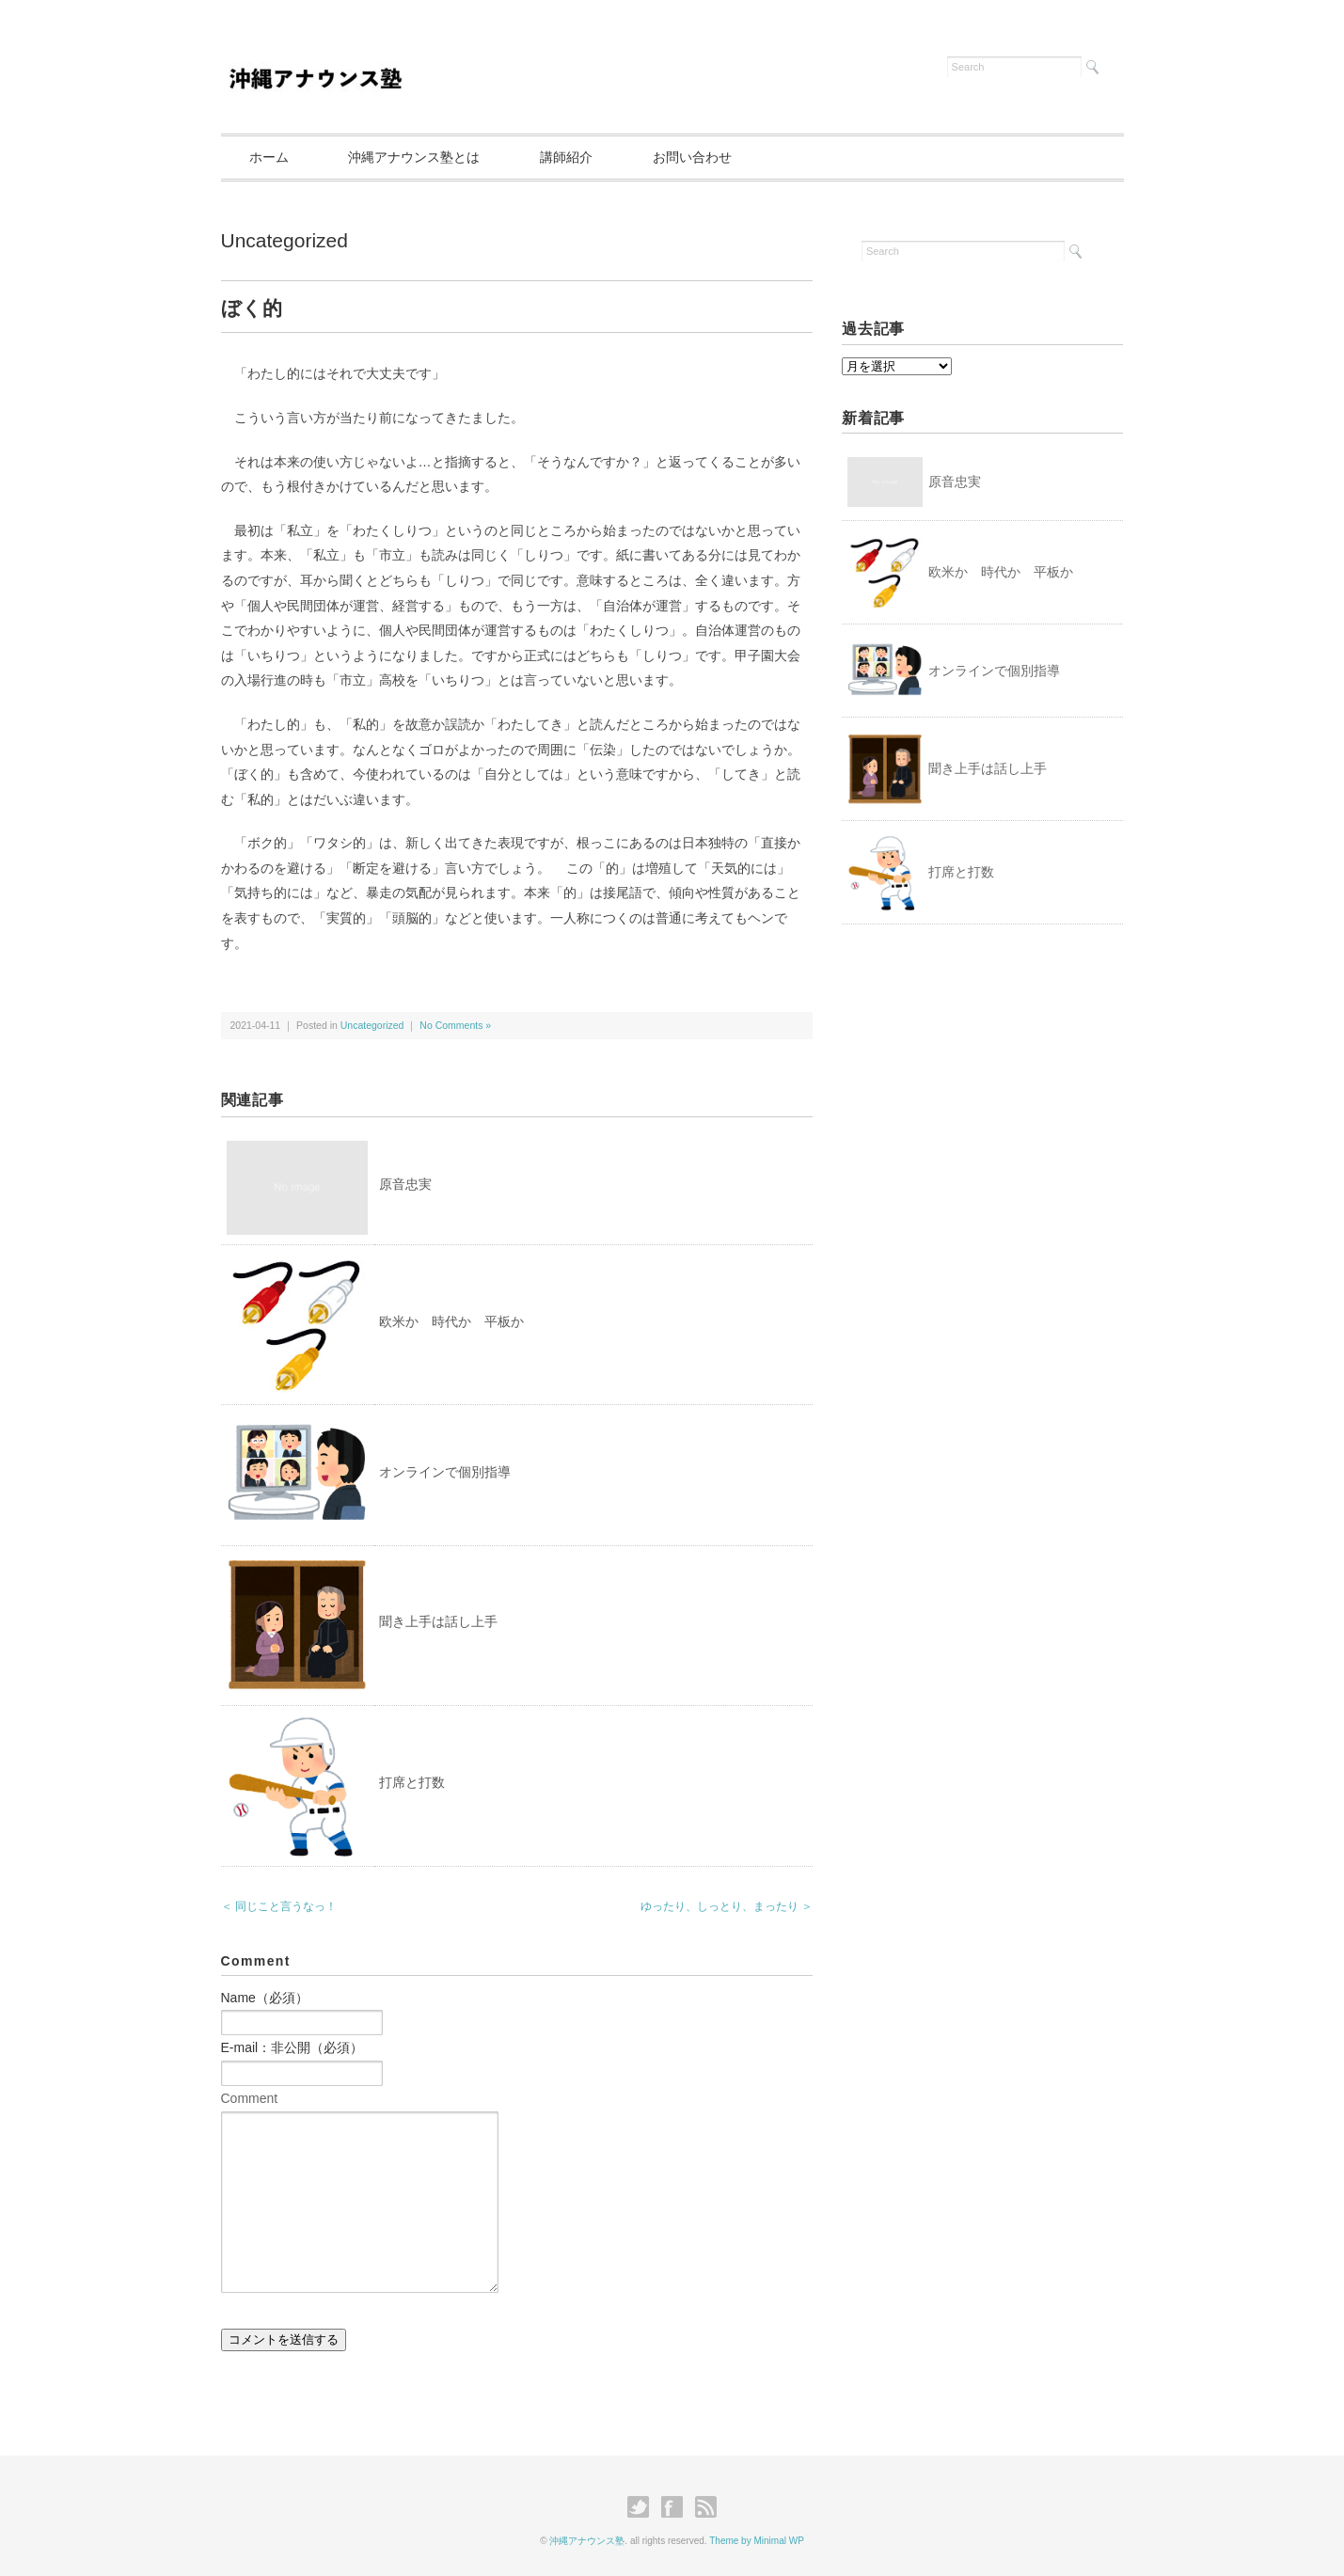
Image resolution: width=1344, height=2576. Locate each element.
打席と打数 (412, 1782)
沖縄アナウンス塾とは (414, 157)
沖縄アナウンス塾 (587, 2541)
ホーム (269, 157)
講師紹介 (566, 157)
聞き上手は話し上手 (438, 1621)
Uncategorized (284, 240)
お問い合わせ (692, 157)
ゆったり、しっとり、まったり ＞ (726, 1906)
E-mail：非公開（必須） (292, 2047)
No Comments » (455, 1025)
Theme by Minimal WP (756, 2541)
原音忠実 (405, 1184)
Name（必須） (264, 1997)
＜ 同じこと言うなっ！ (279, 1906)
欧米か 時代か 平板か (451, 1321)
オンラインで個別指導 (445, 1471)
